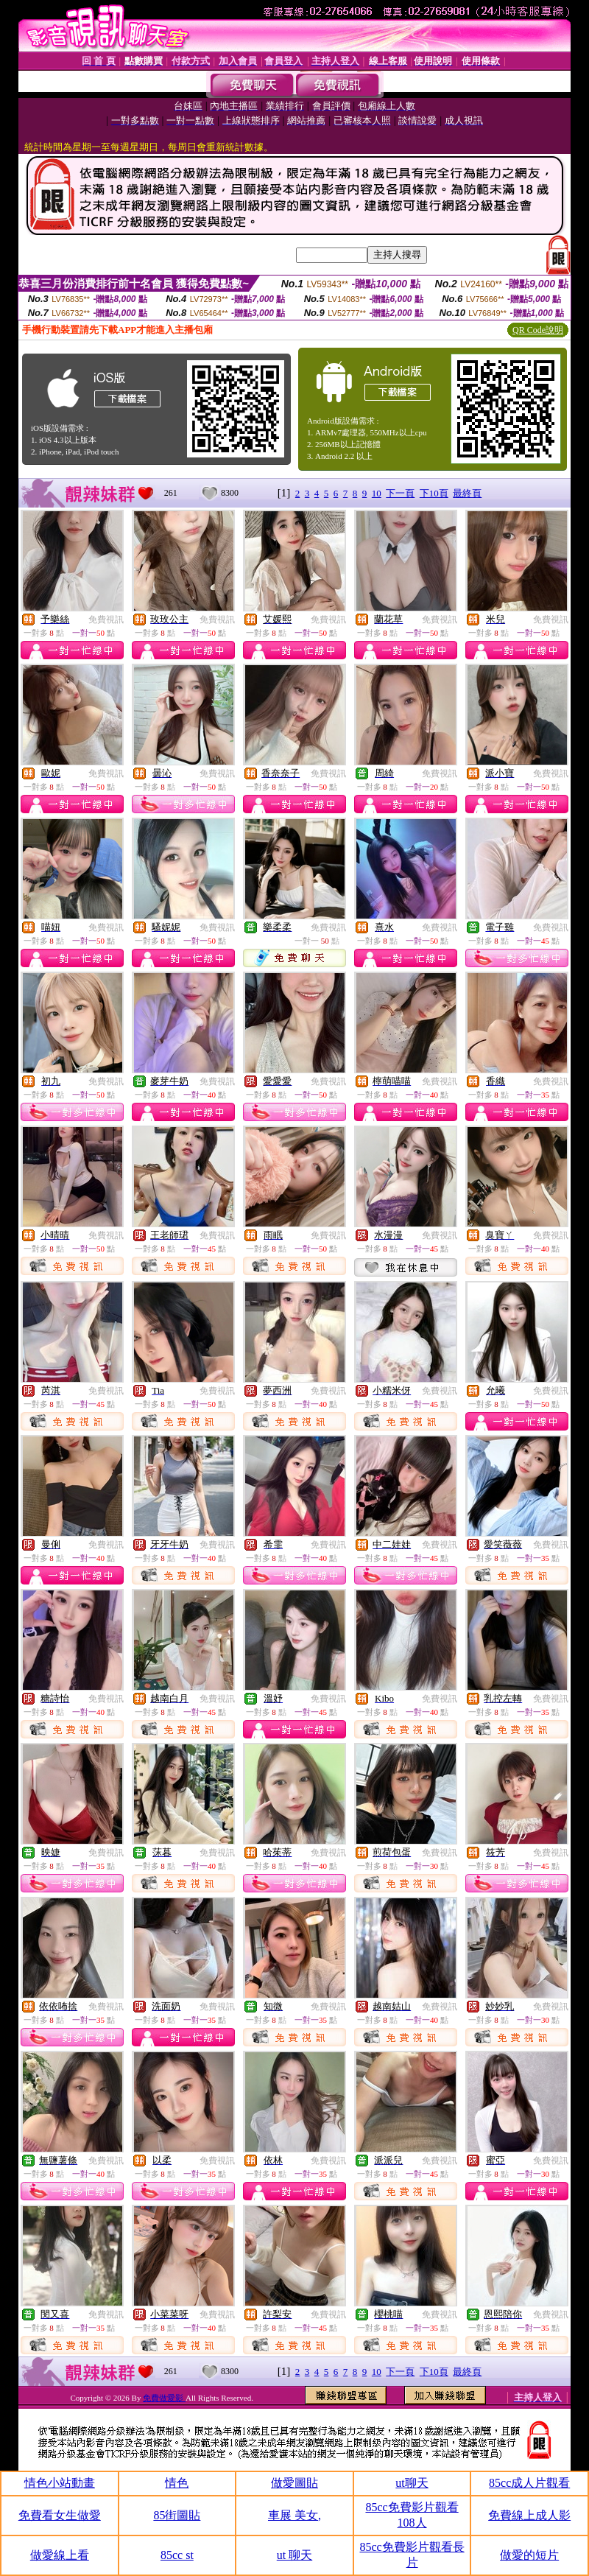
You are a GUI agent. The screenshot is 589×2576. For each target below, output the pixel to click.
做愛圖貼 (294, 2483)
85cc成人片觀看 (529, 2483)
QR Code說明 (537, 330)
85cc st (177, 2555)
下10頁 (434, 493)
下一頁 (400, 493)
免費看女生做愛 (59, 2515)
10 (376, 493)
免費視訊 (106, 619)
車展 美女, (294, 2515)
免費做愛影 (164, 2397)
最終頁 (467, 493)
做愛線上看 (59, 2555)
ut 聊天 (294, 2555)
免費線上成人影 (529, 2515)
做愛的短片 (529, 2555)
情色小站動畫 (59, 2483)
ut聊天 (411, 2483)
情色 (176, 2483)
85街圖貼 (176, 2515)
